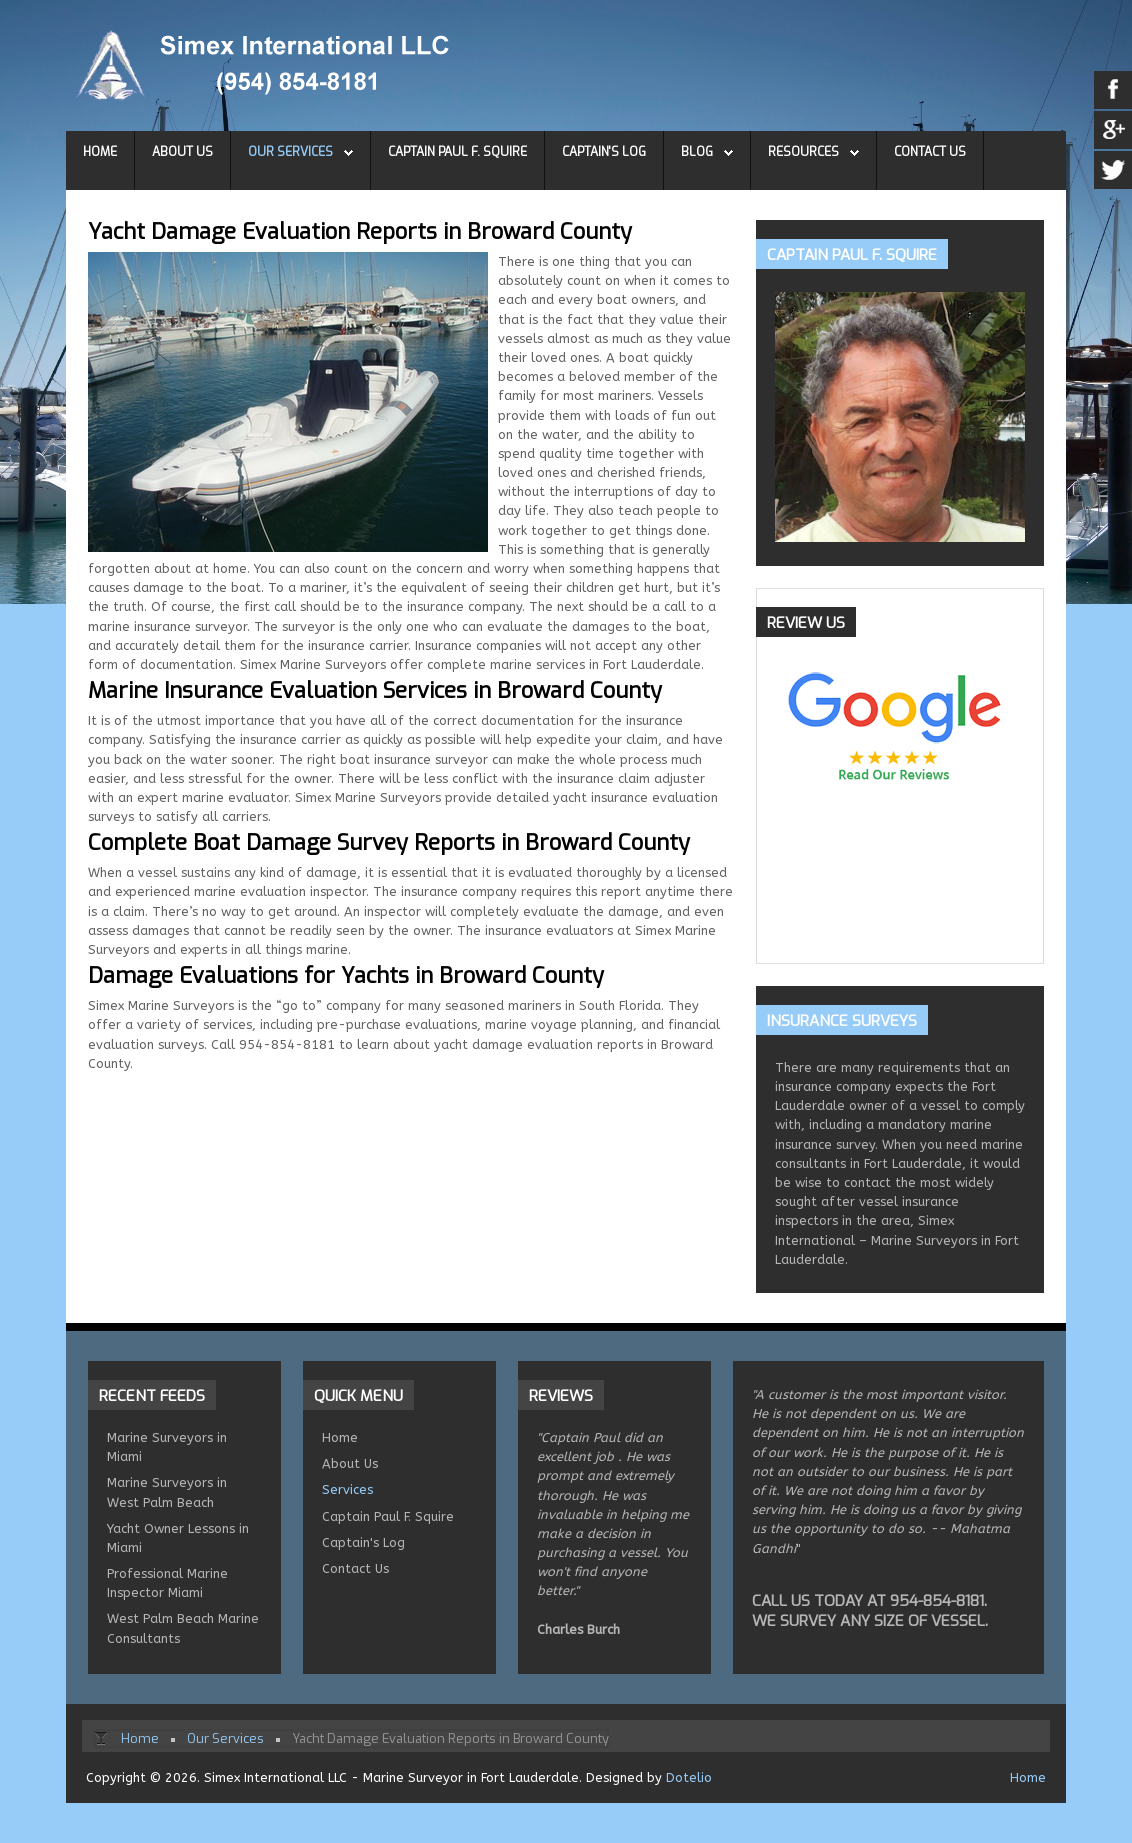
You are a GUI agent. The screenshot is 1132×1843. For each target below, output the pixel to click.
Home (100, 152)
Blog (697, 152)
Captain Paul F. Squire (457, 152)
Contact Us (930, 152)
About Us (182, 152)
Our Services (290, 152)
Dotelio (689, 1777)
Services (347, 1489)
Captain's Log (604, 152)
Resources (803, 152)
